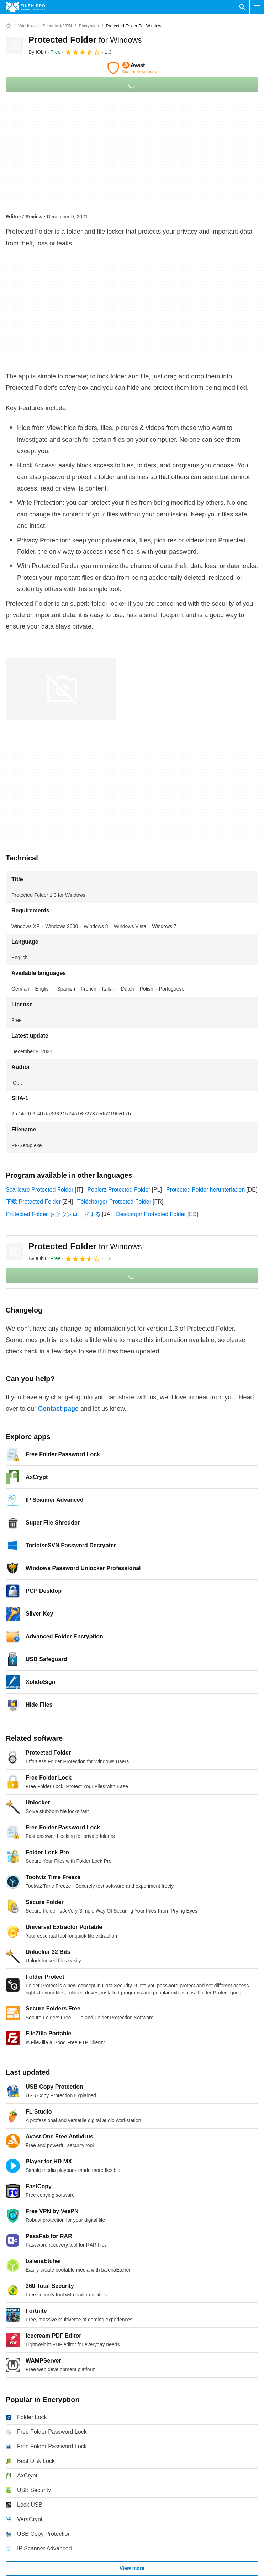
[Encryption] (89, 26)
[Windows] (27, 26)
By (37, 52)
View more (132, 2568)
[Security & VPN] (57, 26)
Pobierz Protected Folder (118, 1190)
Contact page (58, 1408)
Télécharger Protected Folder (114, 1202)
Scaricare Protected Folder (39, 1190)
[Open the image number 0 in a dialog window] (61, 689)
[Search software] (242, 7)
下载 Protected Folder (33, 1202)
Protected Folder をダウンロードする (53, 1214)
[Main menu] (257, 7)
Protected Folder (85, 39)
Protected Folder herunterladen (205, 1190)
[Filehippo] (25, 7)
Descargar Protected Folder (151, 1214)
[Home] (8, 26)
